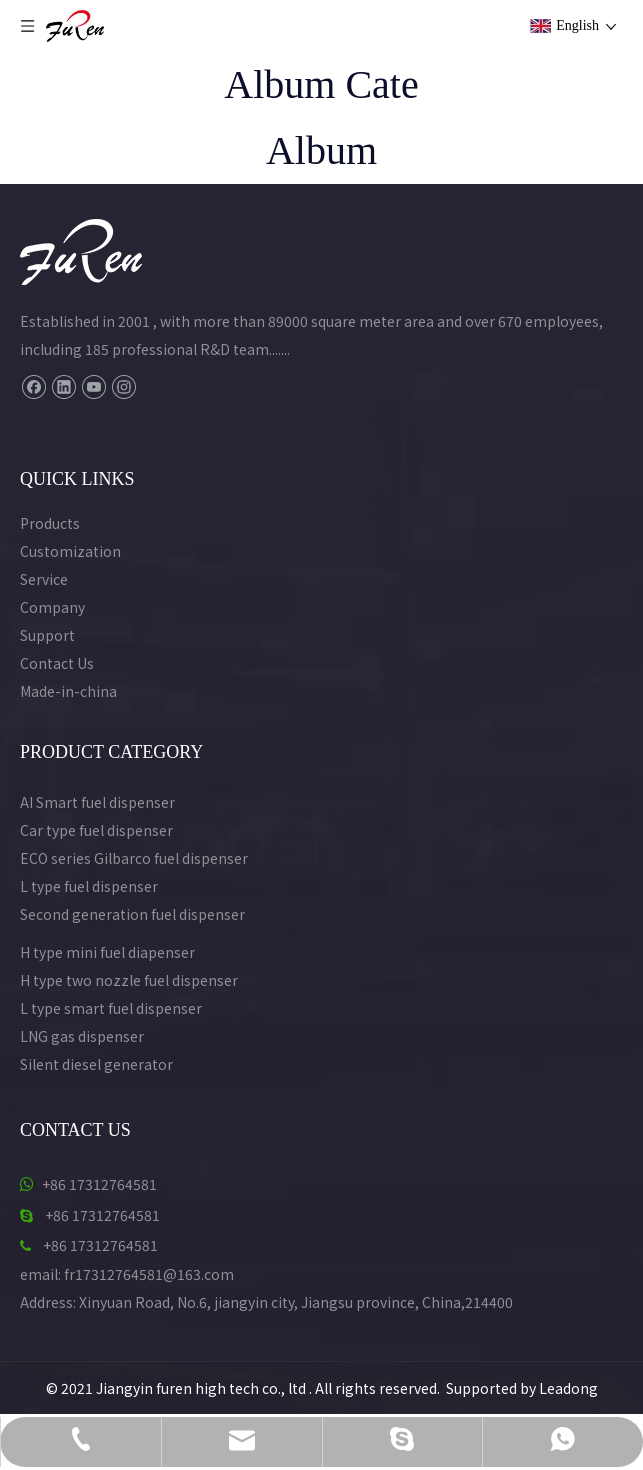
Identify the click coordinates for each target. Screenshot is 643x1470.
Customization (70, 551)
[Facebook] (33, 387)
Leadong (568, 1388)
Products (50, 523)
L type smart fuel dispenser (111, 1008)
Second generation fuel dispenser (132, 914)
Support (47, 635)
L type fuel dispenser (89, 886)
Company (52, 607)
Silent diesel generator (96, 1064)
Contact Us (57, 663)
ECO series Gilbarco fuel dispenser (134, 858)
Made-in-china (68, 691)
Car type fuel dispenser (96, 830)
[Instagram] (123, 387)
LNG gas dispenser (82, 1036)
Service (44, 579)
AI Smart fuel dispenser (97, 802)
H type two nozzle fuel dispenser (129, 980)
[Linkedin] (63, 387)
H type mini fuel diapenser (107, 952)
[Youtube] (93, 387)
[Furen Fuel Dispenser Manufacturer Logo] (81, 252)
